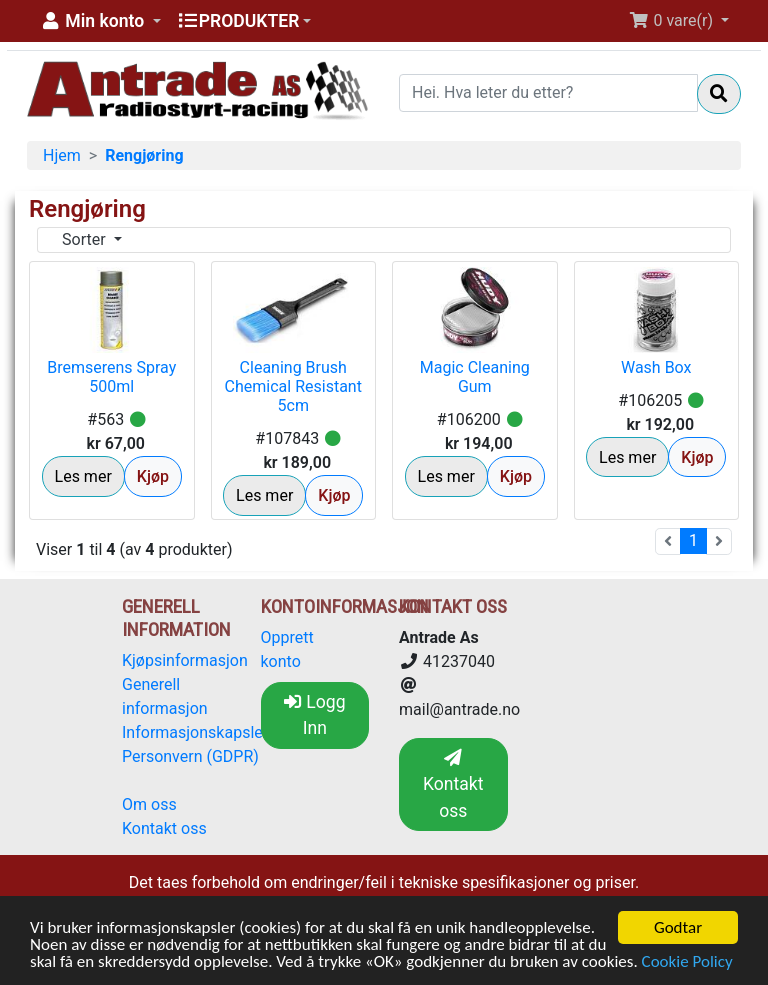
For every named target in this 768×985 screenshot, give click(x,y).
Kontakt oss (164, 828)
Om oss (149, 804)
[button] (100, 21)
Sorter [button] (86, 239)
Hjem (62, 155)
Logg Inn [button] (315, 715)
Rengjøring (144, 155)
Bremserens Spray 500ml (111, 377)
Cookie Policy (687, 962)
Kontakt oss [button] (453, 785)
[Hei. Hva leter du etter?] (548, 93)
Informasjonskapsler (195, 732)
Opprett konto (287, 649)
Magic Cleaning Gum (475, 377)
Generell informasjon (165, 696)
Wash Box (656, 367)
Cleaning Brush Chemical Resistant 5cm (293, 386)
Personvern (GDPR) (190, 756)
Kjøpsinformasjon (185, 660)
